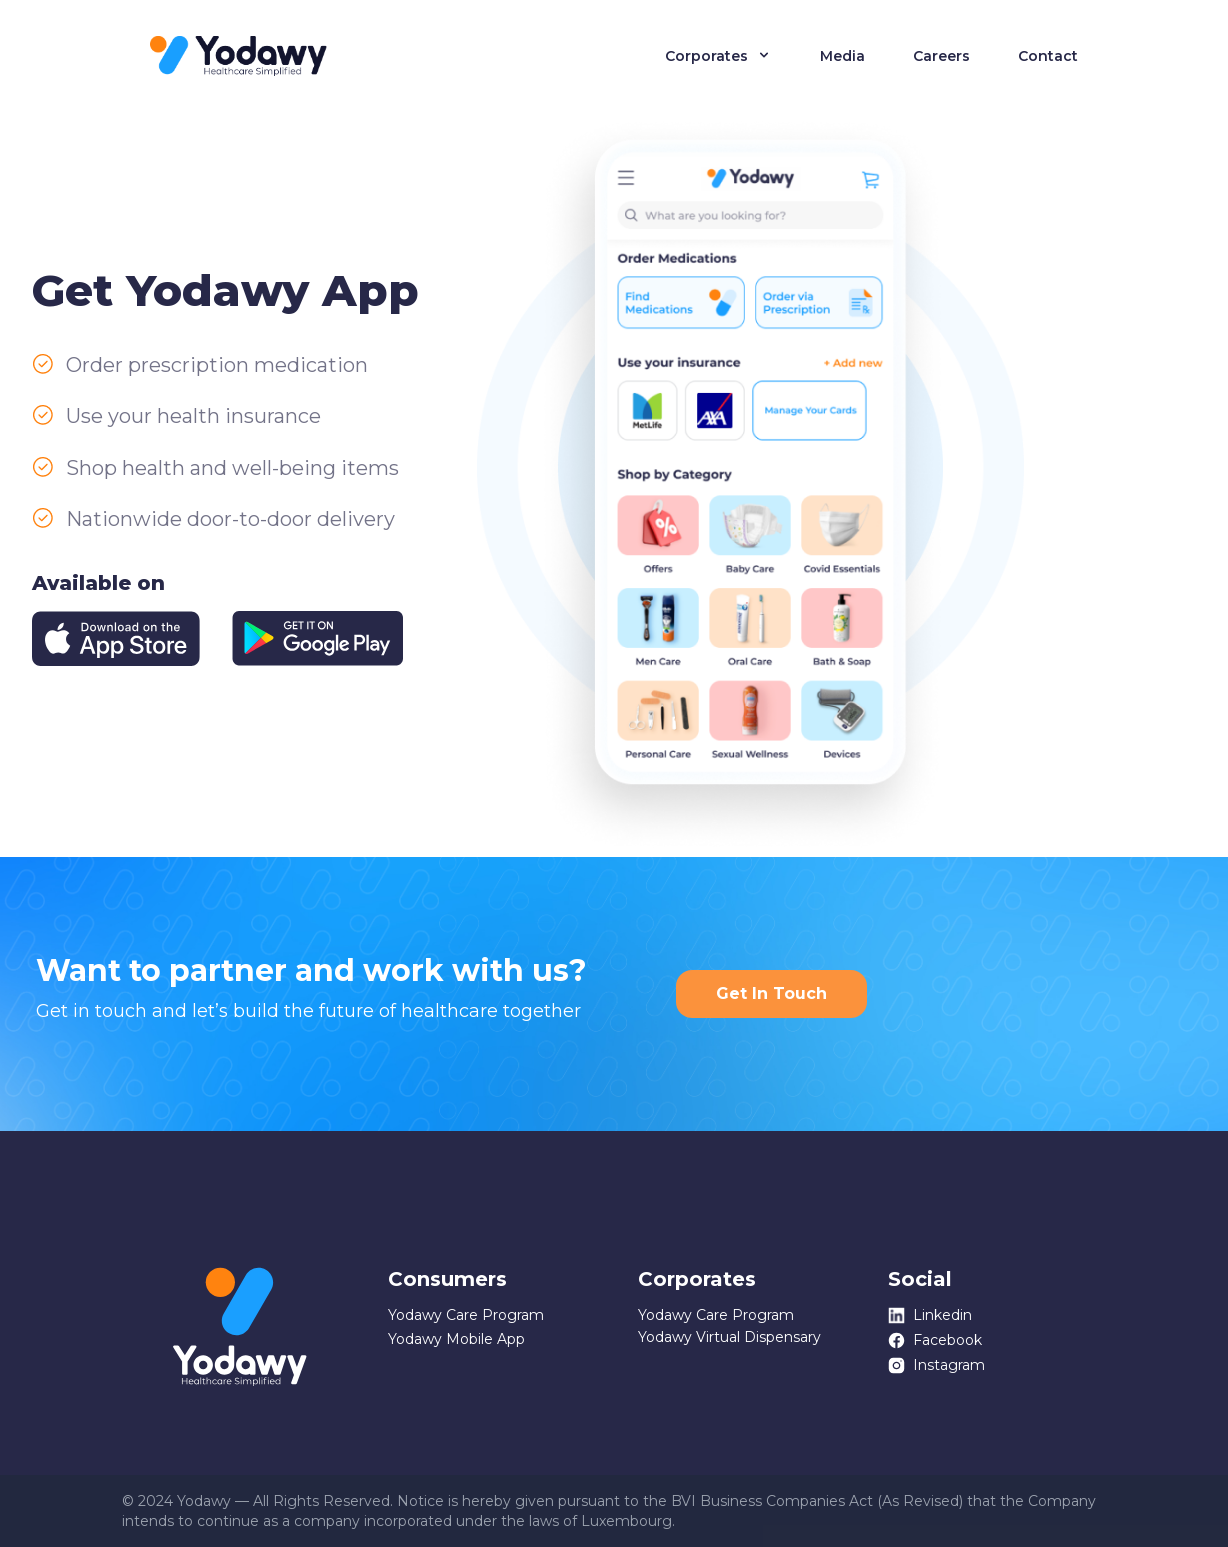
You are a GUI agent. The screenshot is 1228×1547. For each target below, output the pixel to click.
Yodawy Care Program (466, 1315)
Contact (1048, 56)
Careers (941, 56)
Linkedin (930, 1315)
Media (842, 56)
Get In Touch (771, 993)
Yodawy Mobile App (456, 1339)
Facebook (935, 1340)
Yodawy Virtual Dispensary (729, 1337)
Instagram (936, 1365)
